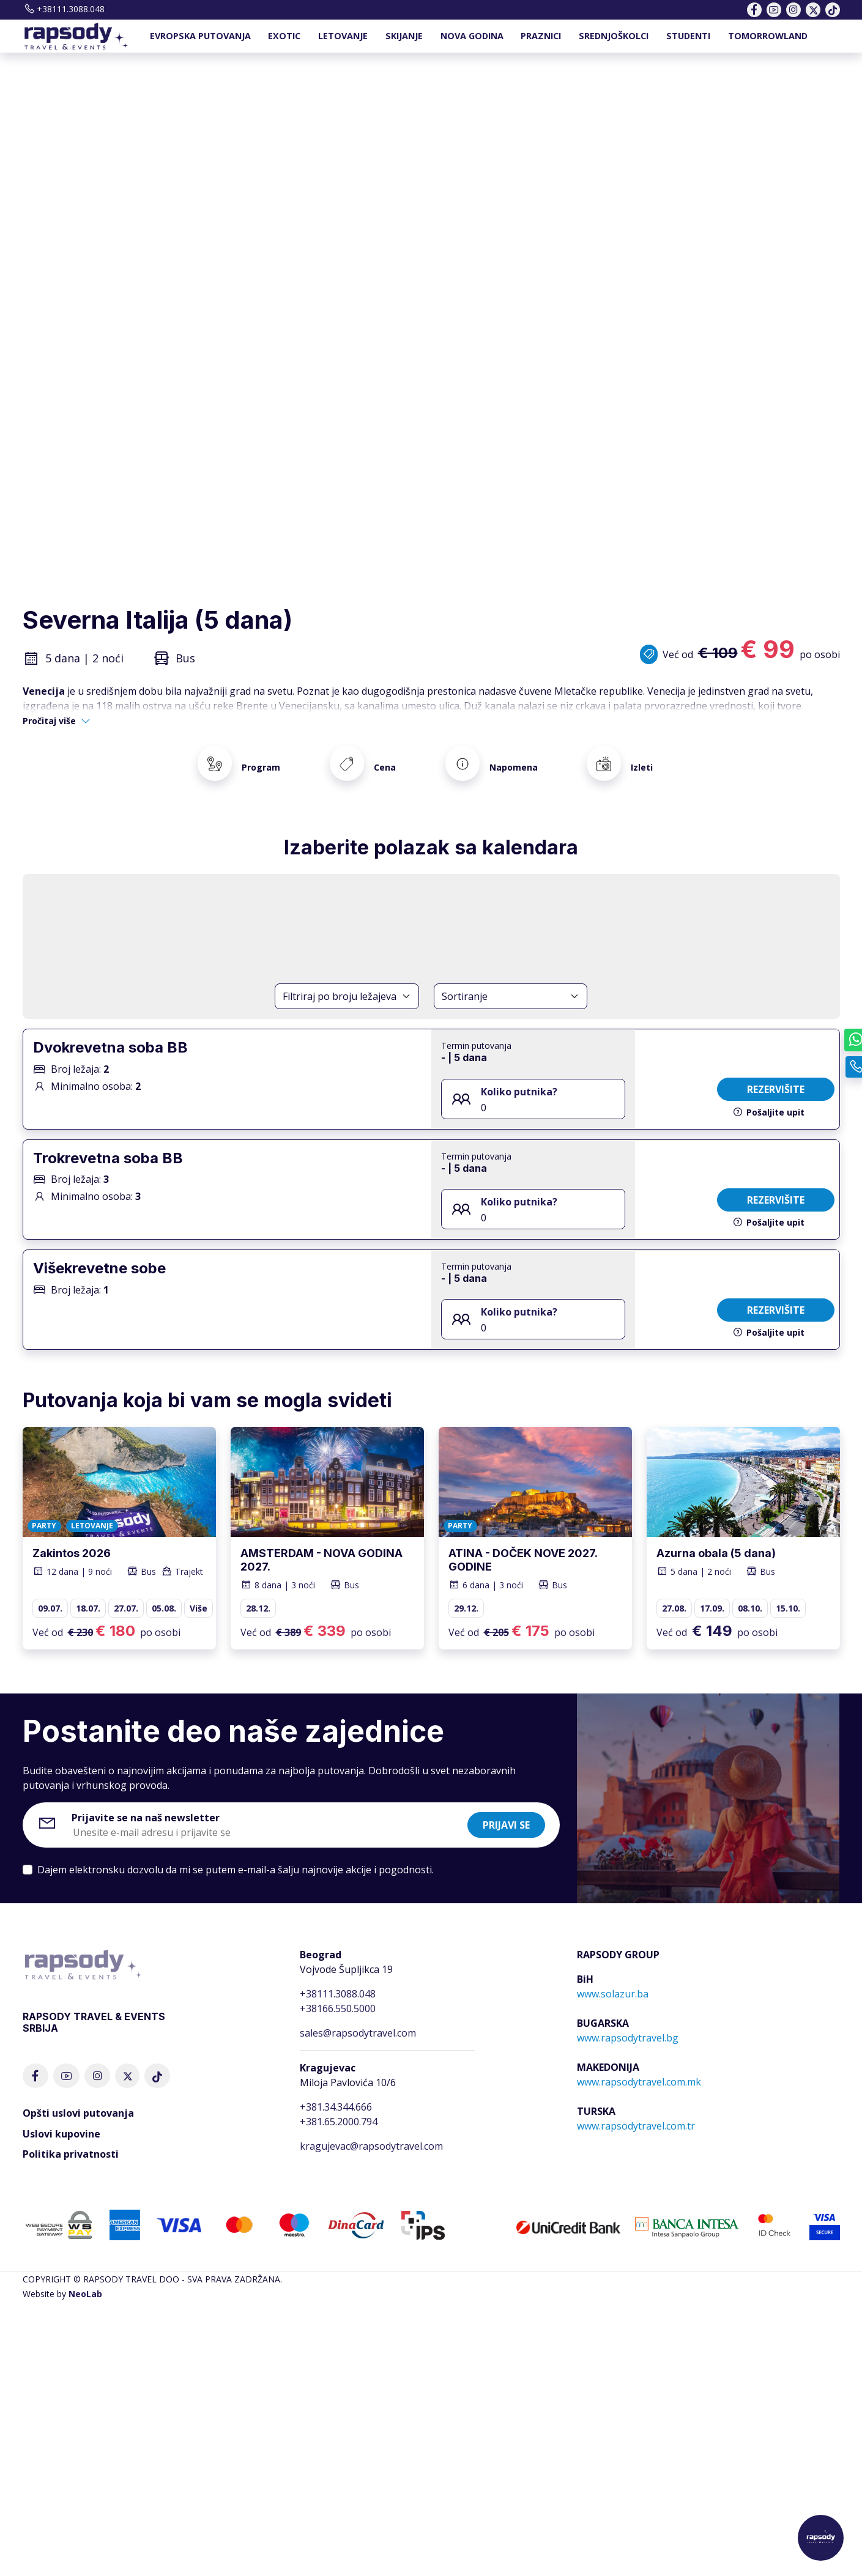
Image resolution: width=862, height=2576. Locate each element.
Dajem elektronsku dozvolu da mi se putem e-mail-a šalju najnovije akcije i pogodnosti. (235, 1855)
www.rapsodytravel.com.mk (639, 2067)
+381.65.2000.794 (338, 2107)
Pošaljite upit (768, 1097)
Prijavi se (506, 1811)
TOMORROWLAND (768, 36)
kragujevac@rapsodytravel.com (371, 2131)
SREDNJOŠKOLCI (613, 36)
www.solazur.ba (612, 1979)
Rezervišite (775, 1075)
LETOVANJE (343, 36)
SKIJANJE (404, 36)
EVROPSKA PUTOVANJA (200, 36)
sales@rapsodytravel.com (358, 2018)
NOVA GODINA (471, 36)
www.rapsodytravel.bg (627, 2023)
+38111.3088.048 (64, 9)
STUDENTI (688, 36)
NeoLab (85, 2279)
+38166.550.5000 (338, 1993)
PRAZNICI (541, 36)
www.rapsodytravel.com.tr (636, 2111)
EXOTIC (284, 36)
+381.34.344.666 (336, 2092)
